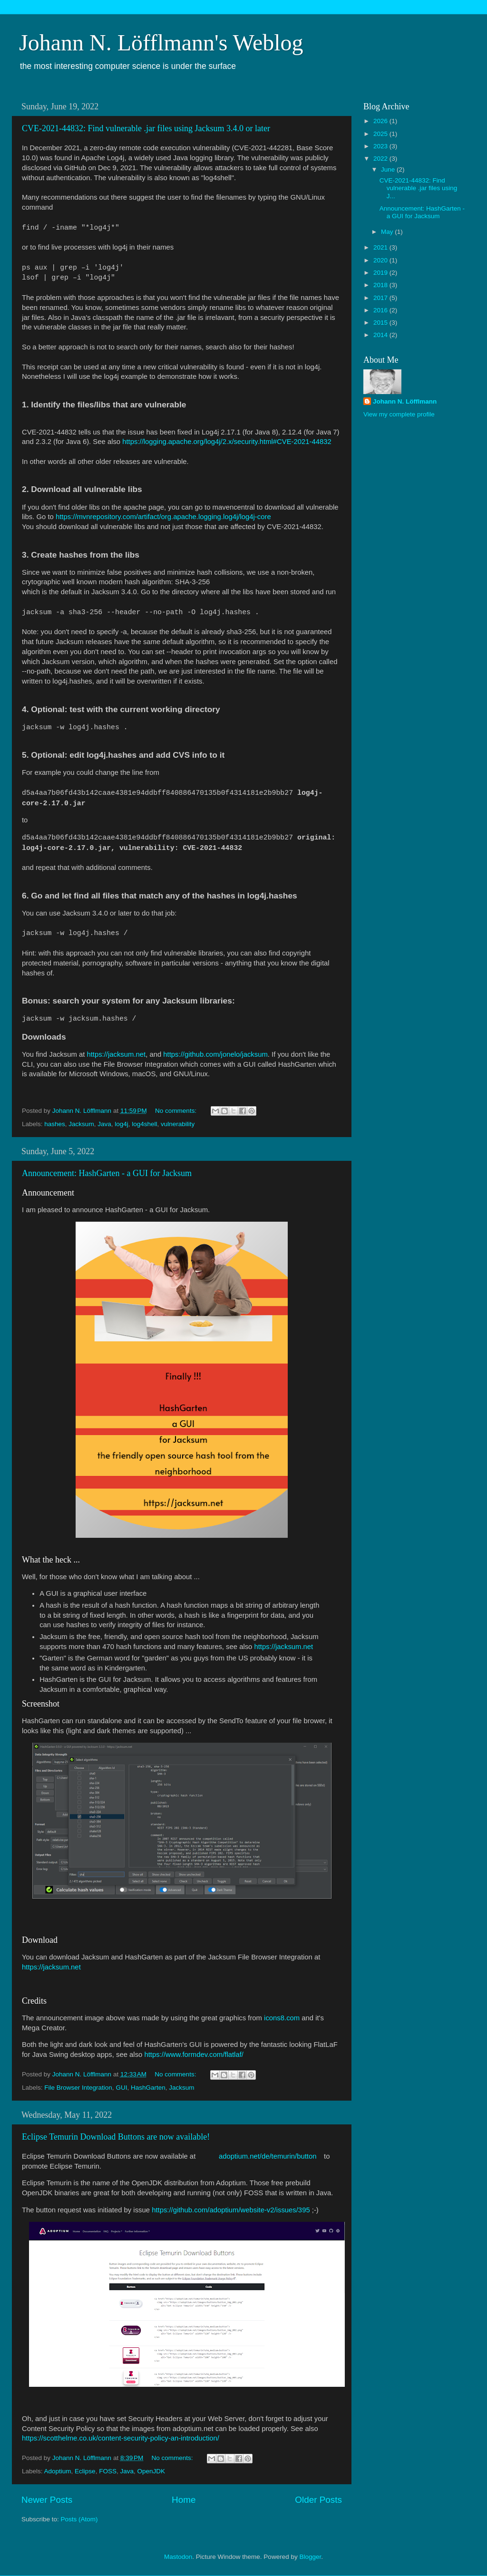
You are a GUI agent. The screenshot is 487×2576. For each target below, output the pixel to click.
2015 (381, 322)
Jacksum (81, 1124)
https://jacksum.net (116, 1054)
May (388, 231)
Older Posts (318, 2500)
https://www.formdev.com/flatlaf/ (193, 2054)
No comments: (176, 1110)
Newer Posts (46, 2500)
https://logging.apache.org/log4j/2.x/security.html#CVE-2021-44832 (226, 441)
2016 (381, 310)
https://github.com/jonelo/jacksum (215, 1054)
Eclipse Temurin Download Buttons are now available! (116, 2137)
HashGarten (148, 2087)
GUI (121, 2087)
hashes (54, 1124)
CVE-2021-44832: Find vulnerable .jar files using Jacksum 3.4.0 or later (146, 128)
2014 (381, 334)
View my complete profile (399, 414)
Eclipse (85, 2471)
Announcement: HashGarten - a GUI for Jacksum (107, 1173)
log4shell (144, 1124)
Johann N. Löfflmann (405, 401)
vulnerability (178, 1124)
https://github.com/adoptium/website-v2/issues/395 (231, 2210)
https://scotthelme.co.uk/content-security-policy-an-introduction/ (120, 2438)
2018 (381, 285)
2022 (381, 158)
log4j (121, 1124)
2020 (381, 260)
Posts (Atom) (79, 2519)
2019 (381, 272)
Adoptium (57, 2471)
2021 (381, 247)
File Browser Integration (78, 2087)
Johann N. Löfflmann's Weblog (161, 42)
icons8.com (282, 2018)
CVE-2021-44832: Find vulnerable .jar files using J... (419, 188)
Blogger (310, 2556)
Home (183, 2500)
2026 (381, 121)
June (389, 169)
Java (104, 1124)
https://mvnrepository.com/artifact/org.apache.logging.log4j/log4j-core (163, 517)
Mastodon (178, 2556)
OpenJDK (151, 2471)
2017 (381, 297)
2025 (381, 133)
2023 (381, 146)
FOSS (108, 2471)
